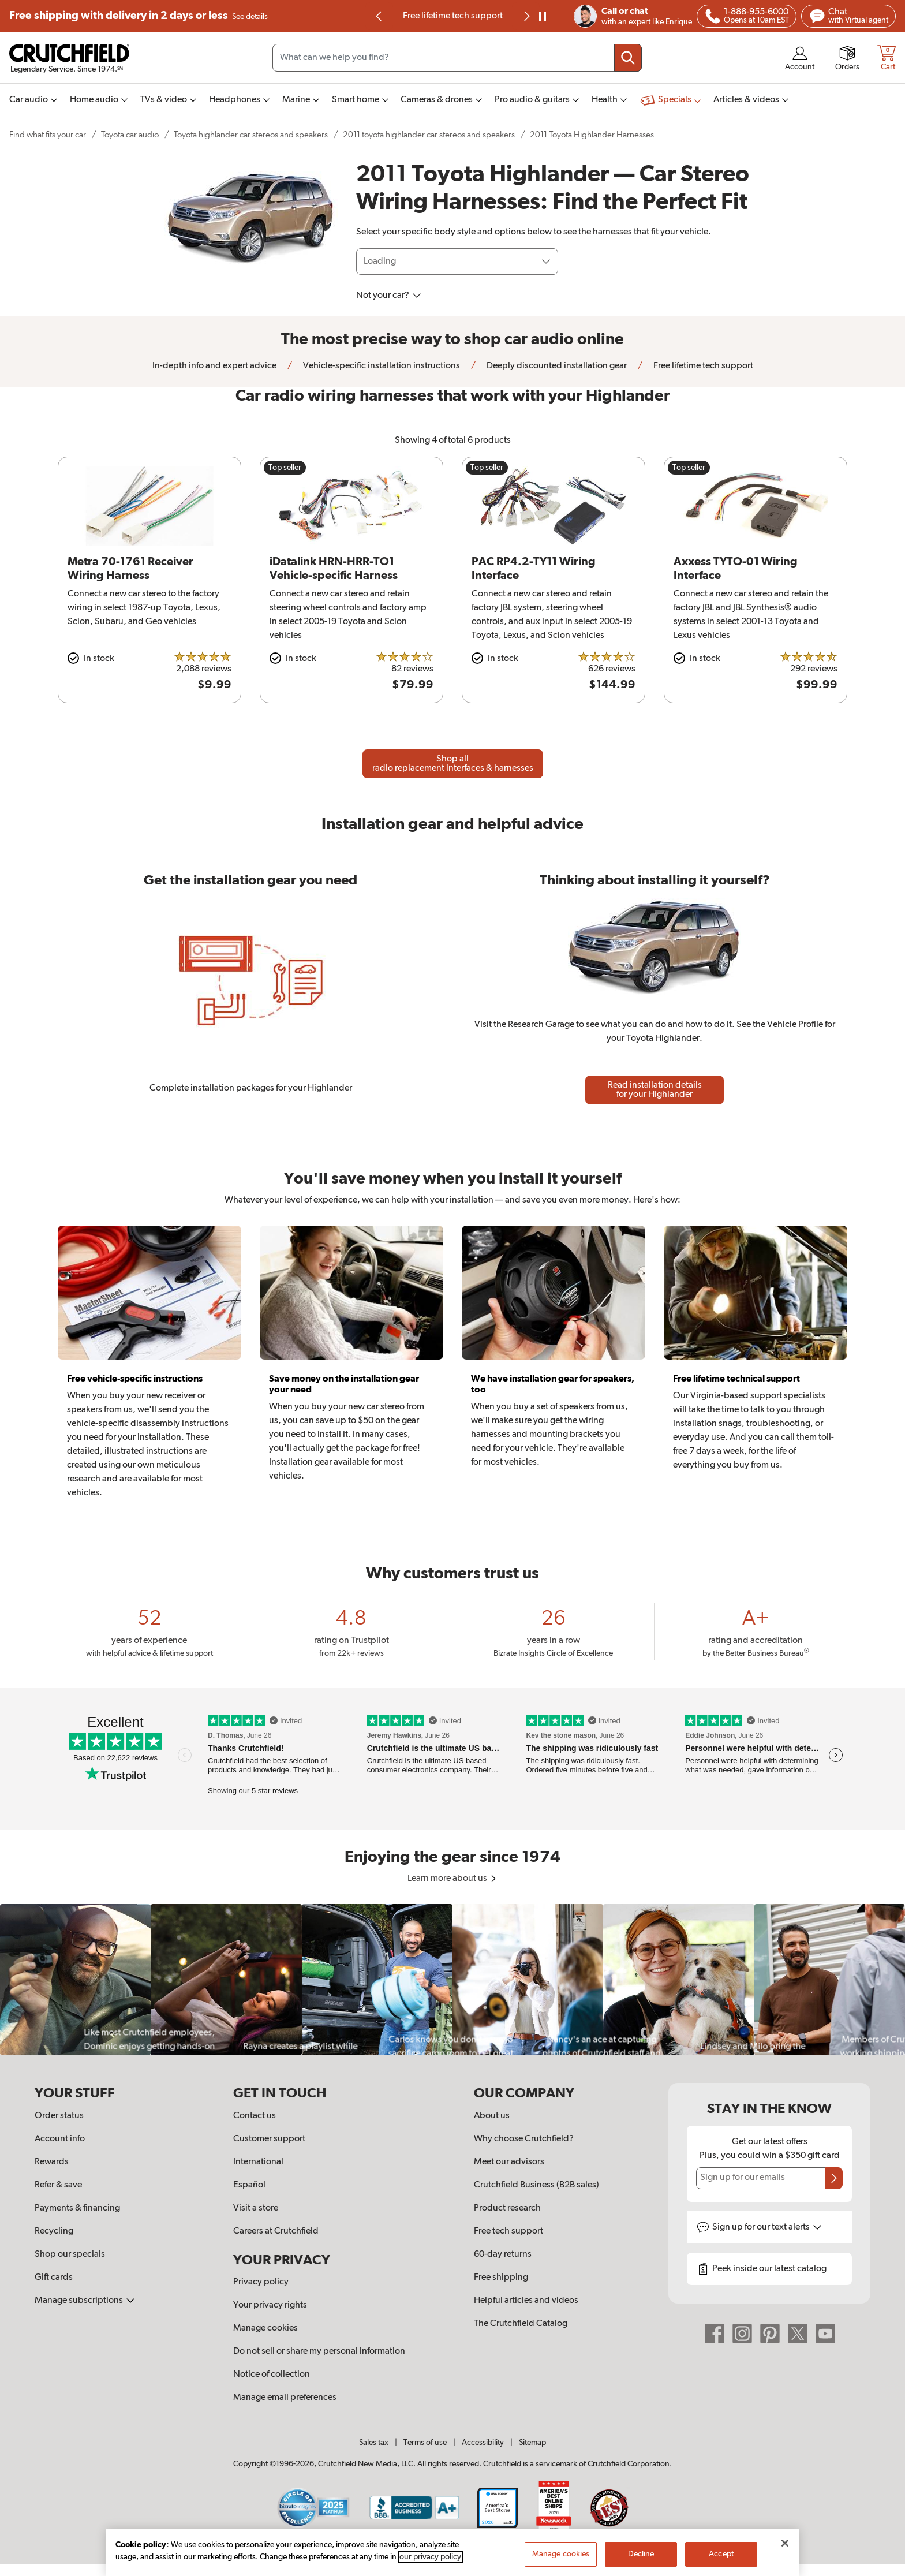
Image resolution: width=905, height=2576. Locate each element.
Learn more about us (452, 1878)
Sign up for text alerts (767, 2227)
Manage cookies (265, 2328)
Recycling (54, 2231)
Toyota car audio (130, 134)
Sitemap (532, 2443)
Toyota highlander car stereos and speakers (251, 134)
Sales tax (373, 2443)
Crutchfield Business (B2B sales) (536, 2185)
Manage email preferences (284, 2397)
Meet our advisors (509, 2162)
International (258, 2162)
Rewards (52, 2162)
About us (492, 2115)
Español (249, 2185)
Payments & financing (77, 2208)
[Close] (785, 2543)
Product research (507, 2208)
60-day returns (503, 2254)
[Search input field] (457, 58)
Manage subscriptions (85, 2300)
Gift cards (54, 2277)
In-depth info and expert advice (214, 366)
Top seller (284, 468)
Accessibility (483, 2443)
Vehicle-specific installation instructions (380, 366)
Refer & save (58, 2185)
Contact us (254, 2115)
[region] (452, 1979)
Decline (641, 2555)
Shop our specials (70, 2254)
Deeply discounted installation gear (556, 366)
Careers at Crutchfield (276, 2231)
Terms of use (425, 2443)
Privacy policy (261, 2282)
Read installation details (654, 1090)
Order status (59, 2115)
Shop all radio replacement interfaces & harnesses (452, 764)
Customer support (269, 2139)
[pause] (542, 16)
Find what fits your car (47, 134)
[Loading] (457, 261)
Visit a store (255, 2208)
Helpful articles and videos (526, 2300)
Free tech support (508, 2231)
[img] (378, 16)
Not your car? (388, 295)
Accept (721, 2555)
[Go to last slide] (379, 16)
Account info (60, 2139)
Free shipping (138, 16)
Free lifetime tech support (453, 16)
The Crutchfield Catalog (520, 2323)
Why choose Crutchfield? (524, 2139)
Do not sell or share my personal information (319, 2351)
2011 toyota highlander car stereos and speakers (429, 134)
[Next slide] (526, 16)
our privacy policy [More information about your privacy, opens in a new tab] (430, 2557)
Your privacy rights (270, 2305)
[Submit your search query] (628, 58)
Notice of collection (271, 2374)
